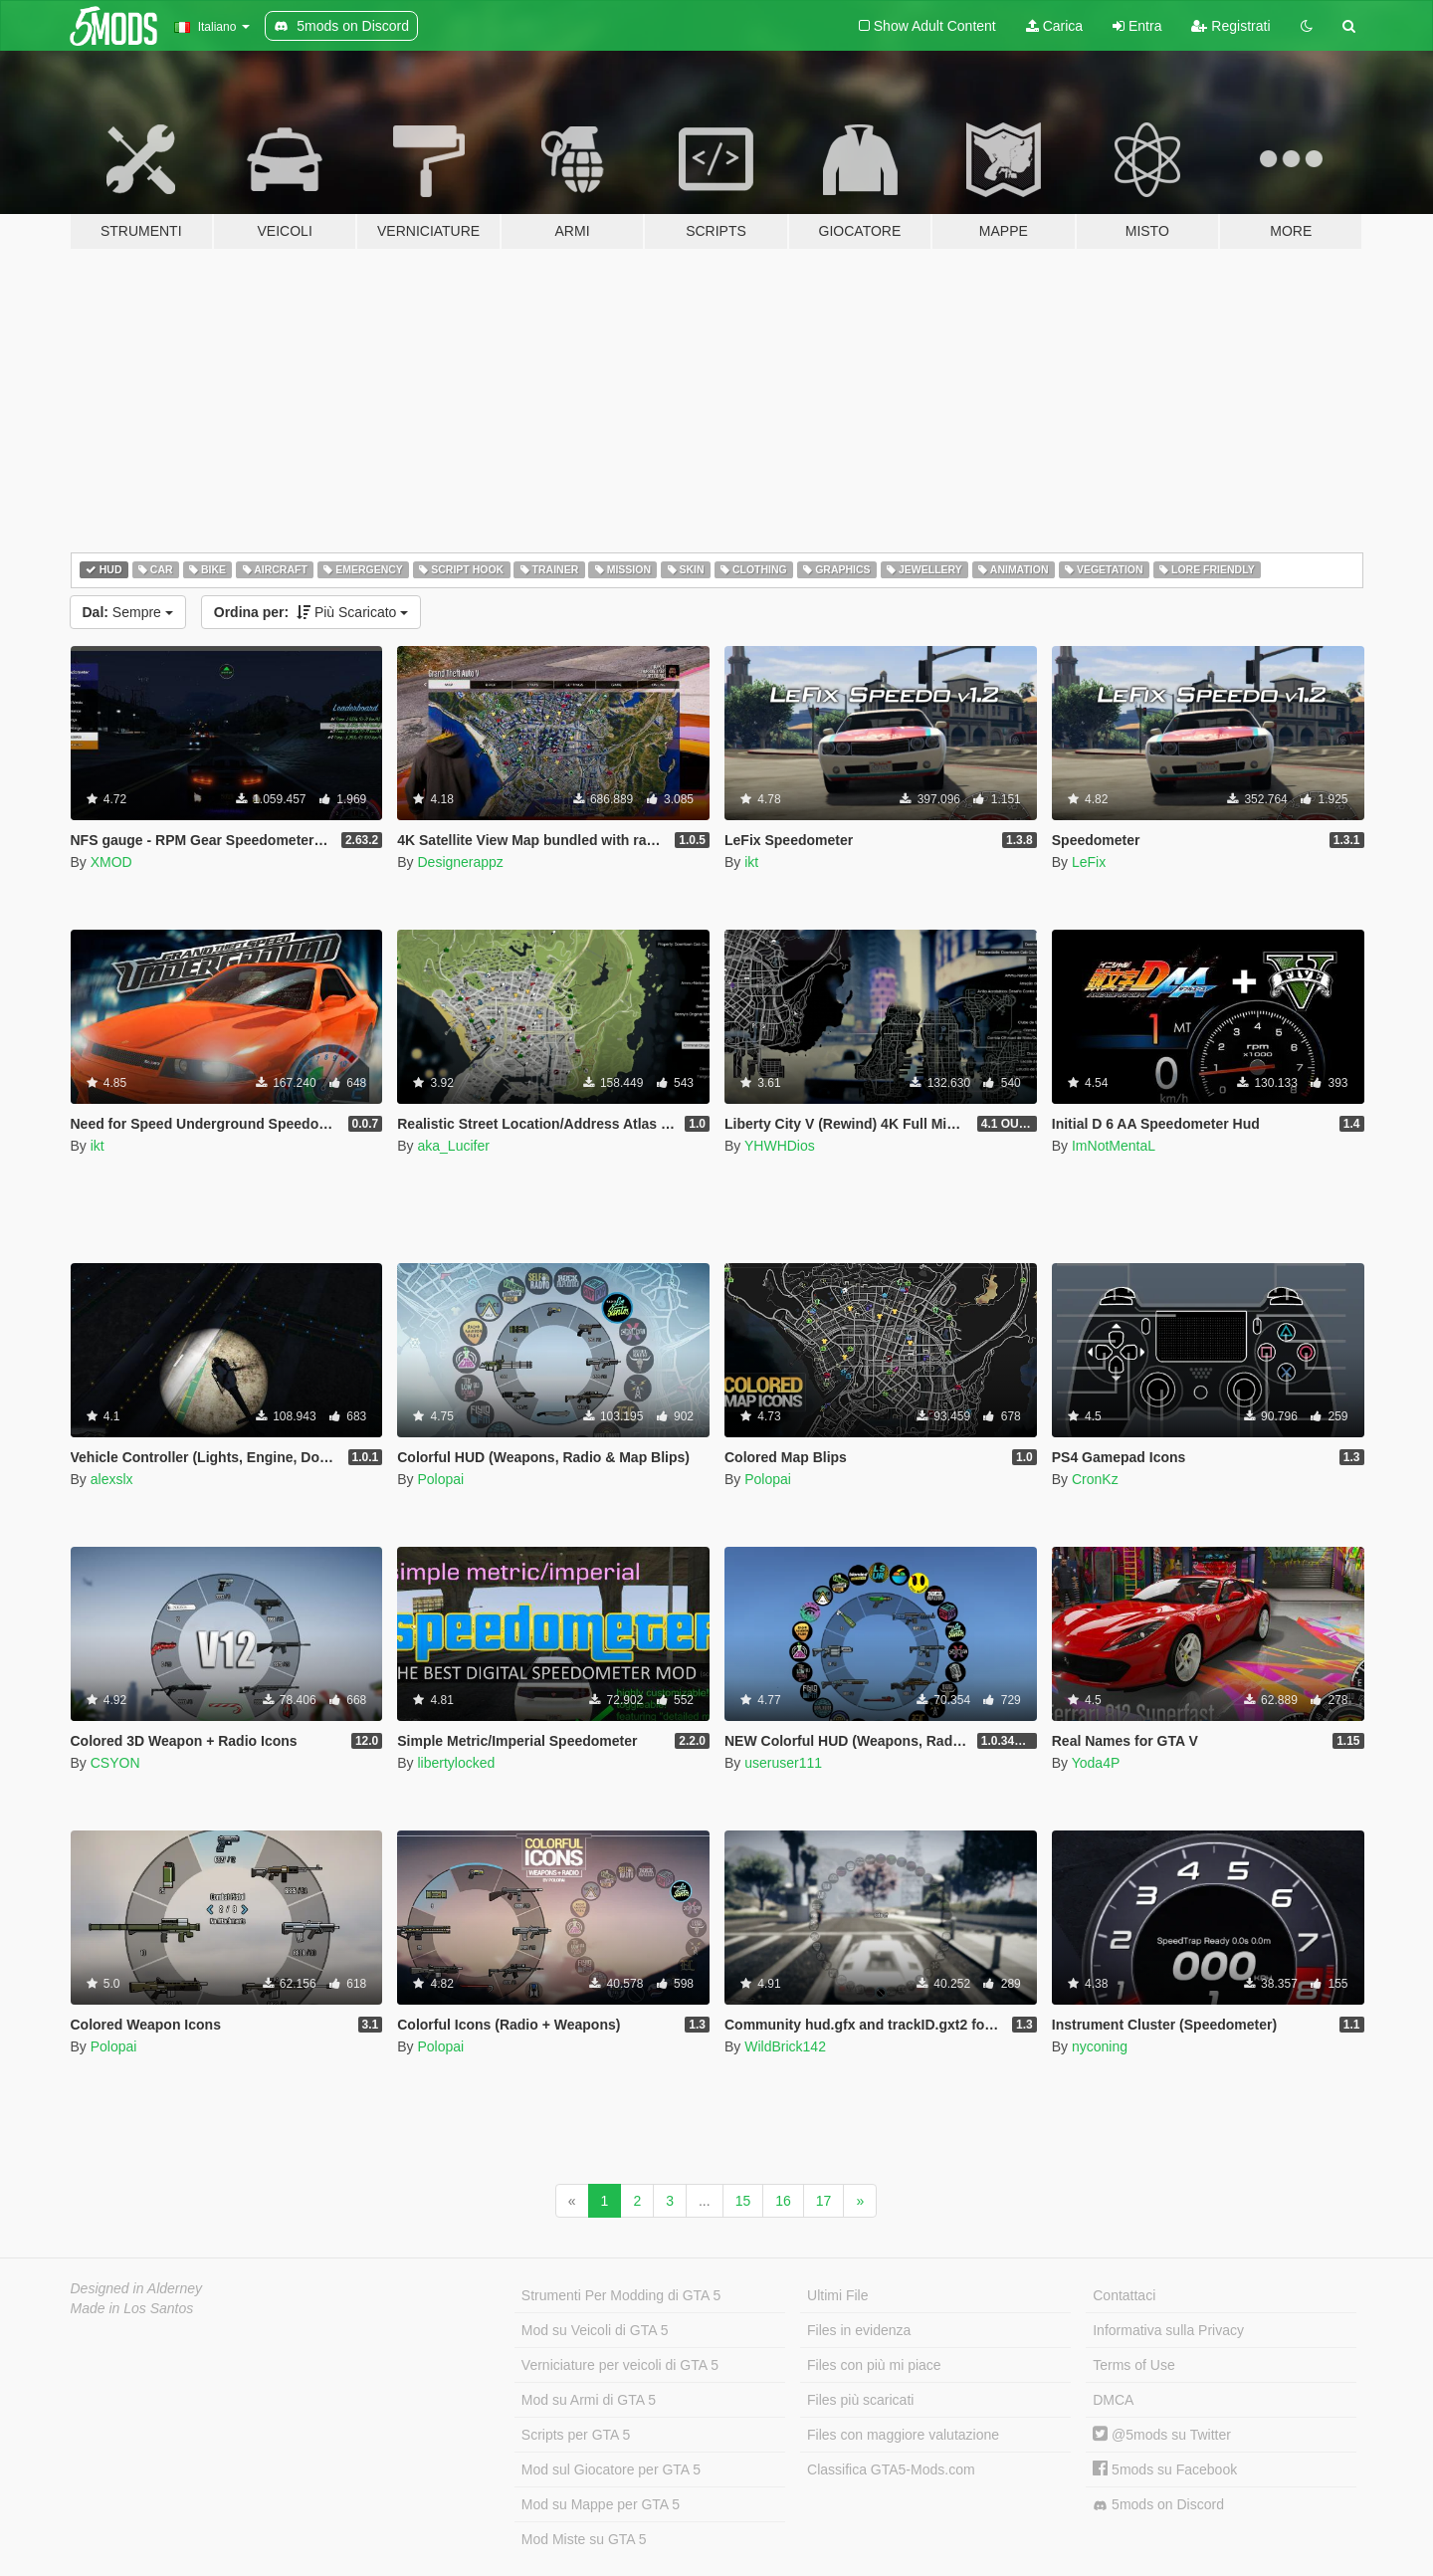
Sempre (128, 612)
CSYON (115, 1763)
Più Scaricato (311, 612)
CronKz (1095, 1479)
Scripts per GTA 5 (575, 2435)
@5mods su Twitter (1162, 2435)
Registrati (1230, 26)
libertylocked (456, 1763)
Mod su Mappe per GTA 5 (600, 2504)
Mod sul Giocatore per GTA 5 (611, 2469)
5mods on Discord (1158, 2504)
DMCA (1113, 2400)
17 (824, 2201)
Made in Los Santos (132, 2308)
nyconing (1099, 2046)
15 (743, 2201)
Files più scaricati (860, 2400)
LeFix (1089, 862)
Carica (1054, 26)
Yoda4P (1096, 1763)
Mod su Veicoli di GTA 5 (595, 2330)
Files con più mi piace (874, 2365)
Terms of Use (1133, 2365)
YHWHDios (779, 1146)
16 (783, 2201)
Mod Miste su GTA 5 (584, 2539)
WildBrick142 (785, 2046)
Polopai (440, 1479)
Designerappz (460, 862)
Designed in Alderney (137, 2288)
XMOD (111, 862)
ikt (751, 862)
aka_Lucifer (453, 1146)
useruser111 (783, 1763)
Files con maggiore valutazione (903, 2435)
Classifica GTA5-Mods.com (891, 2469)
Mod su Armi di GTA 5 (588, 2400)
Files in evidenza (859, 2330)
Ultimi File (837, 2295)
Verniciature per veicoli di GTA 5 (619, 2365)
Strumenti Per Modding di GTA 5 (621, 2295)
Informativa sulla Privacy (1168, 2330)
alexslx (112, 1479)
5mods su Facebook (1165, 2469)
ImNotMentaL (1113, 1146)
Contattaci (1124, 2295)
